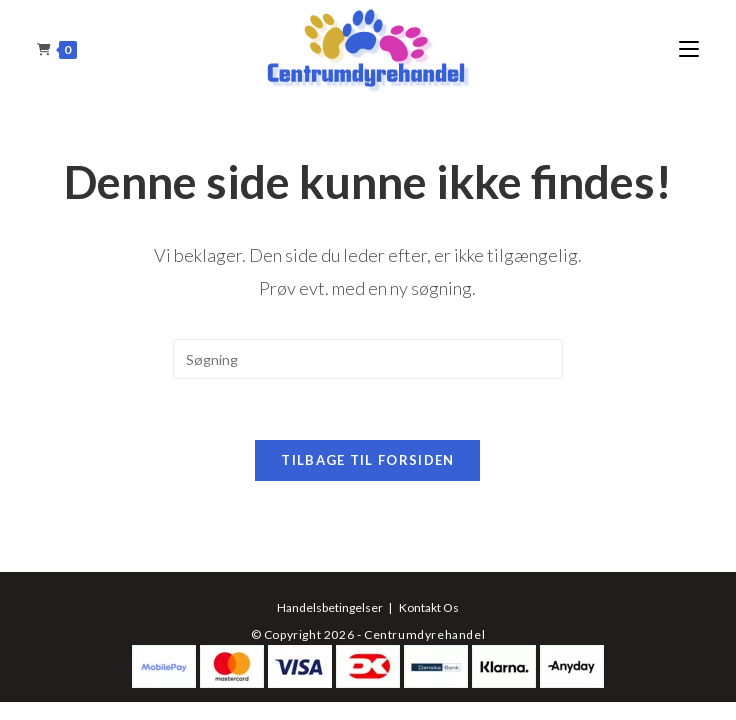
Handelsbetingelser (330, 607)
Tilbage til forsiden (367, 460)
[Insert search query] (368, 359)
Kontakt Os (429, 607)
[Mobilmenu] (689, 49)
